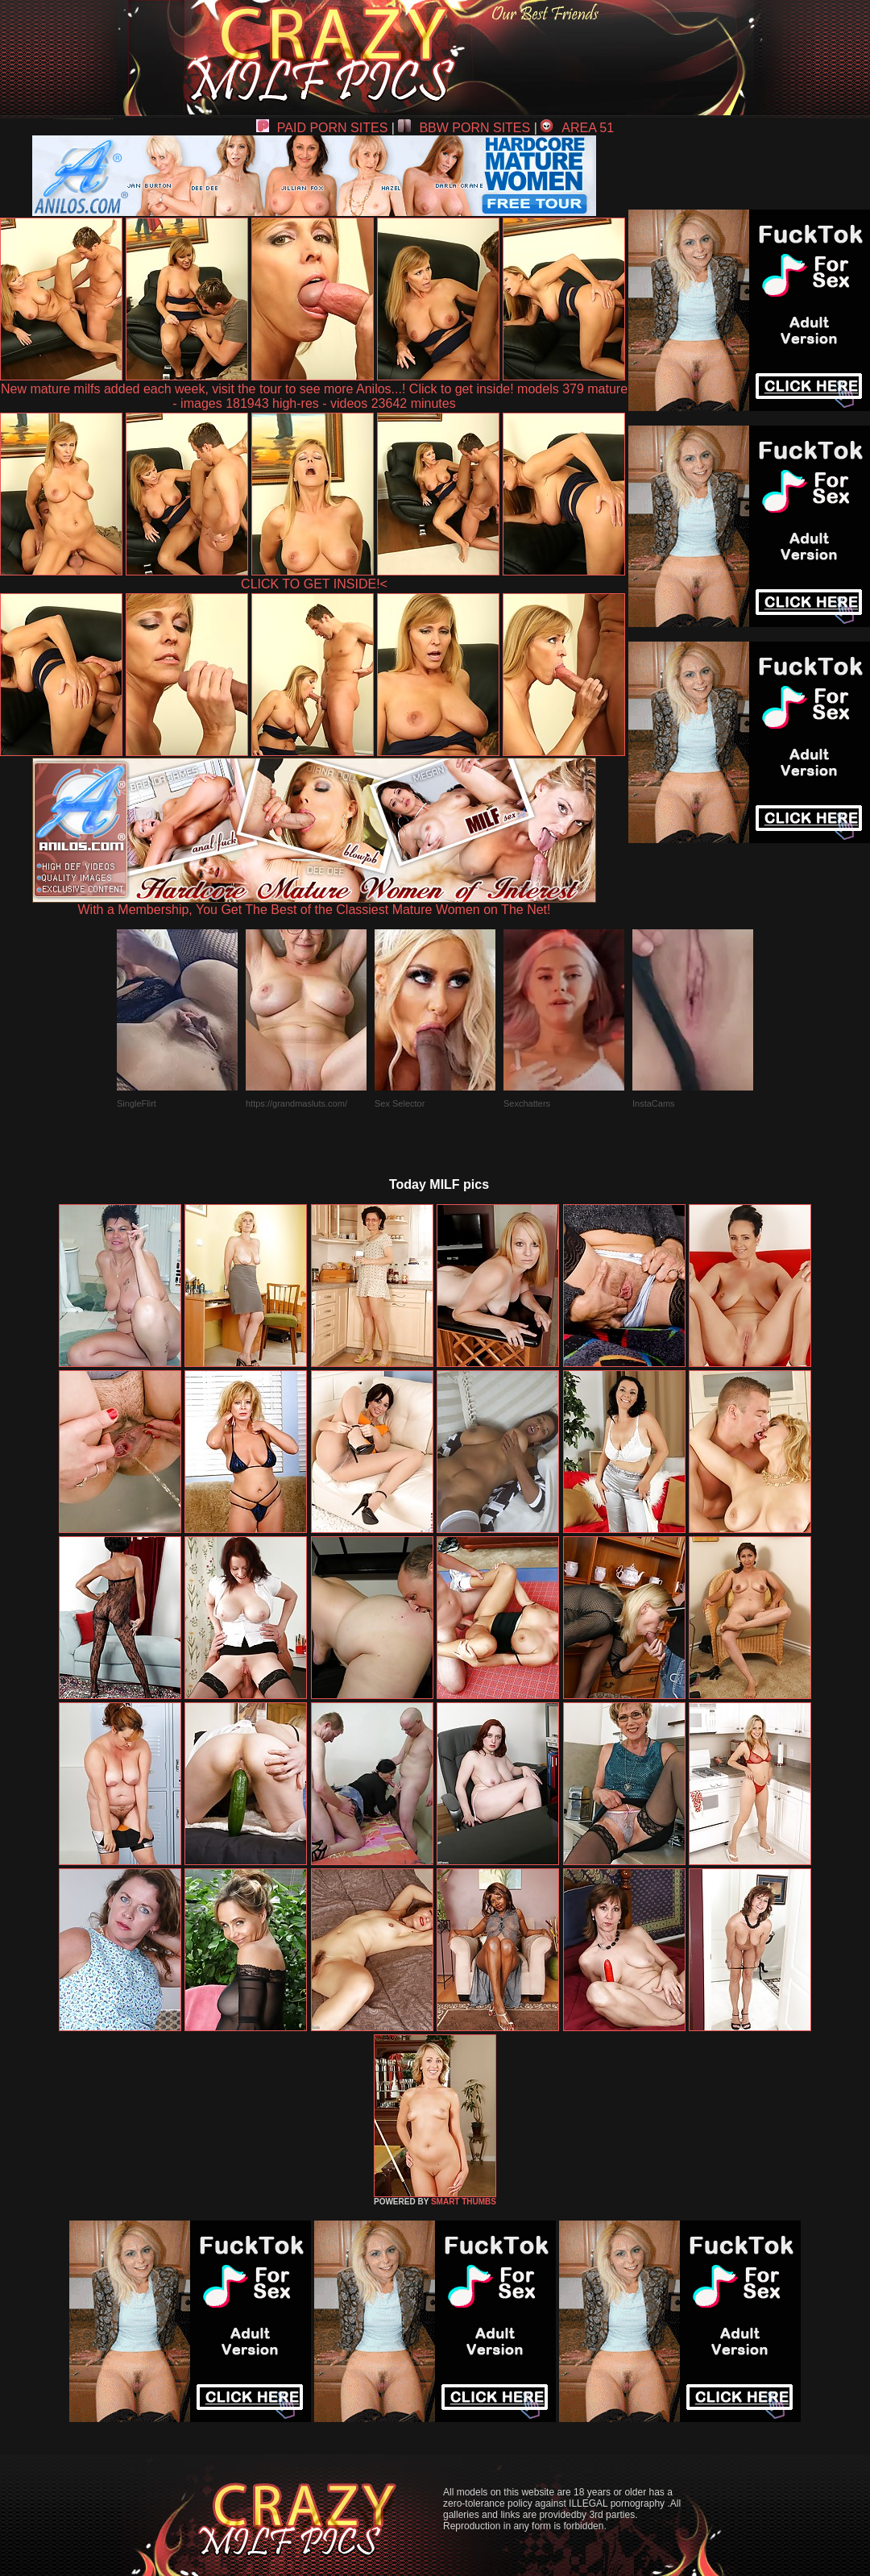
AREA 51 (577, 128)
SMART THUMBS (463, 2201)
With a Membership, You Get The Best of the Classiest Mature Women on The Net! (314, 903)
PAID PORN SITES (322, 128)
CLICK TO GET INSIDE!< (314, 584)
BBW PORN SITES (464, 128)
